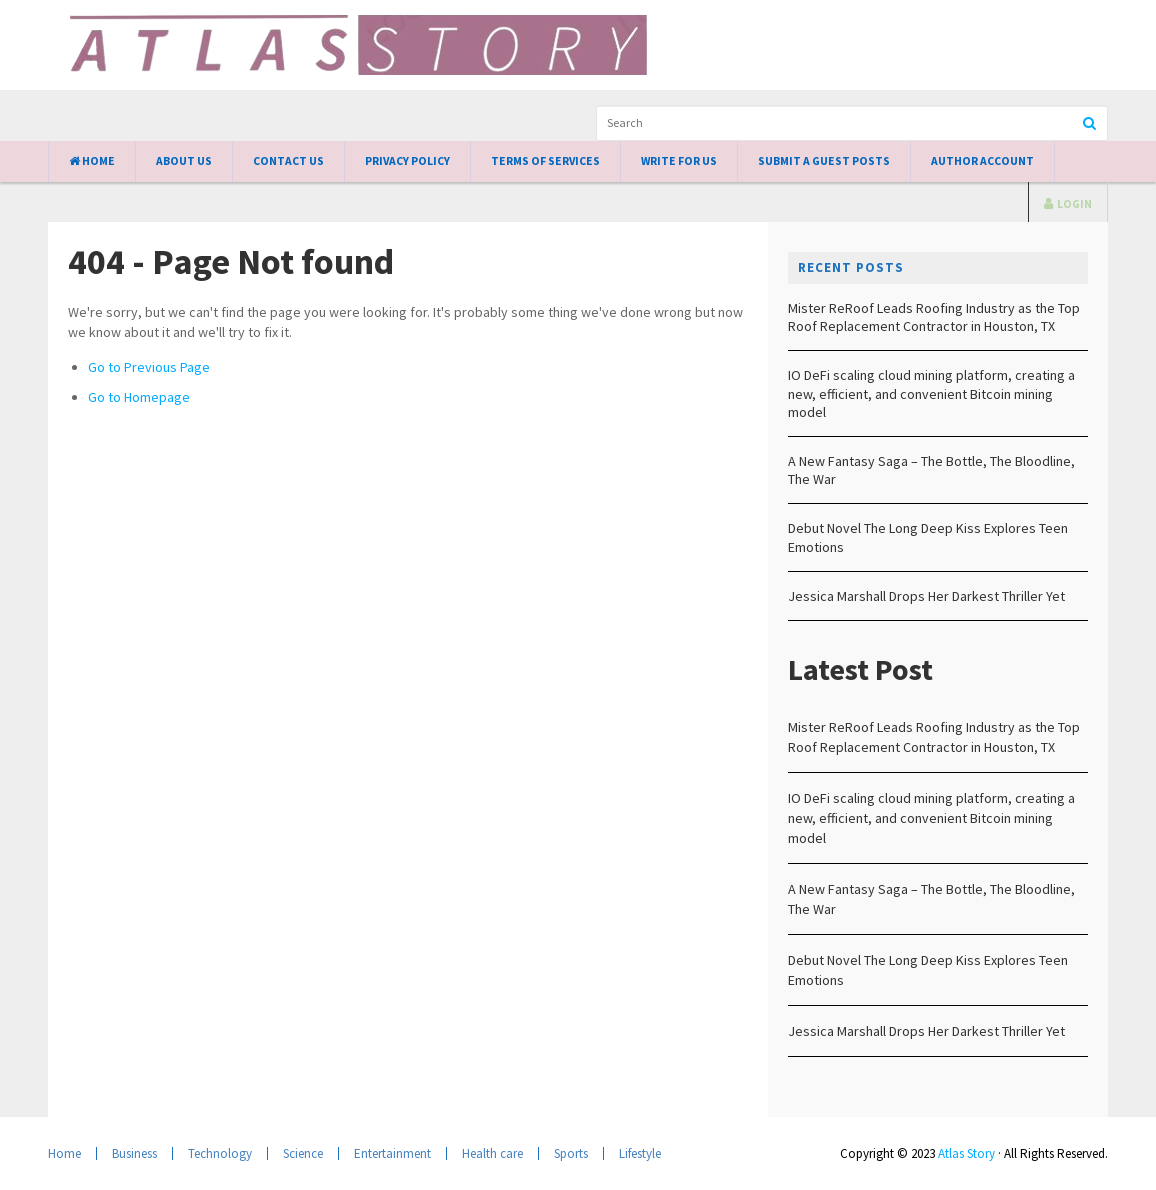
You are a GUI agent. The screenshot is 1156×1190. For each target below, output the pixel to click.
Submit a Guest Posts (824, 161)
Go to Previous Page (149, 367)
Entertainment (392, 1153)
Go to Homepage (139, 397)
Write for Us (679, 161)
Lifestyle (640, 1153)
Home (92, 161)
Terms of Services (545, 161)
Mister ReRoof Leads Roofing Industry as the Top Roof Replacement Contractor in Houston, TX (934, 317)
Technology (220, 1153)
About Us (184, 161)
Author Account (982, 161)
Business (134, 1153)
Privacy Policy (407, 161)
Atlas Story (966, 1153)
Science (303, 1153)
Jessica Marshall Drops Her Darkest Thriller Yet (926, 596)
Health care (492, 1153)
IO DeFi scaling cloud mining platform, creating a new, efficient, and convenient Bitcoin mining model (931, 393)
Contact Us (288, 161)
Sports (571, 1153)
